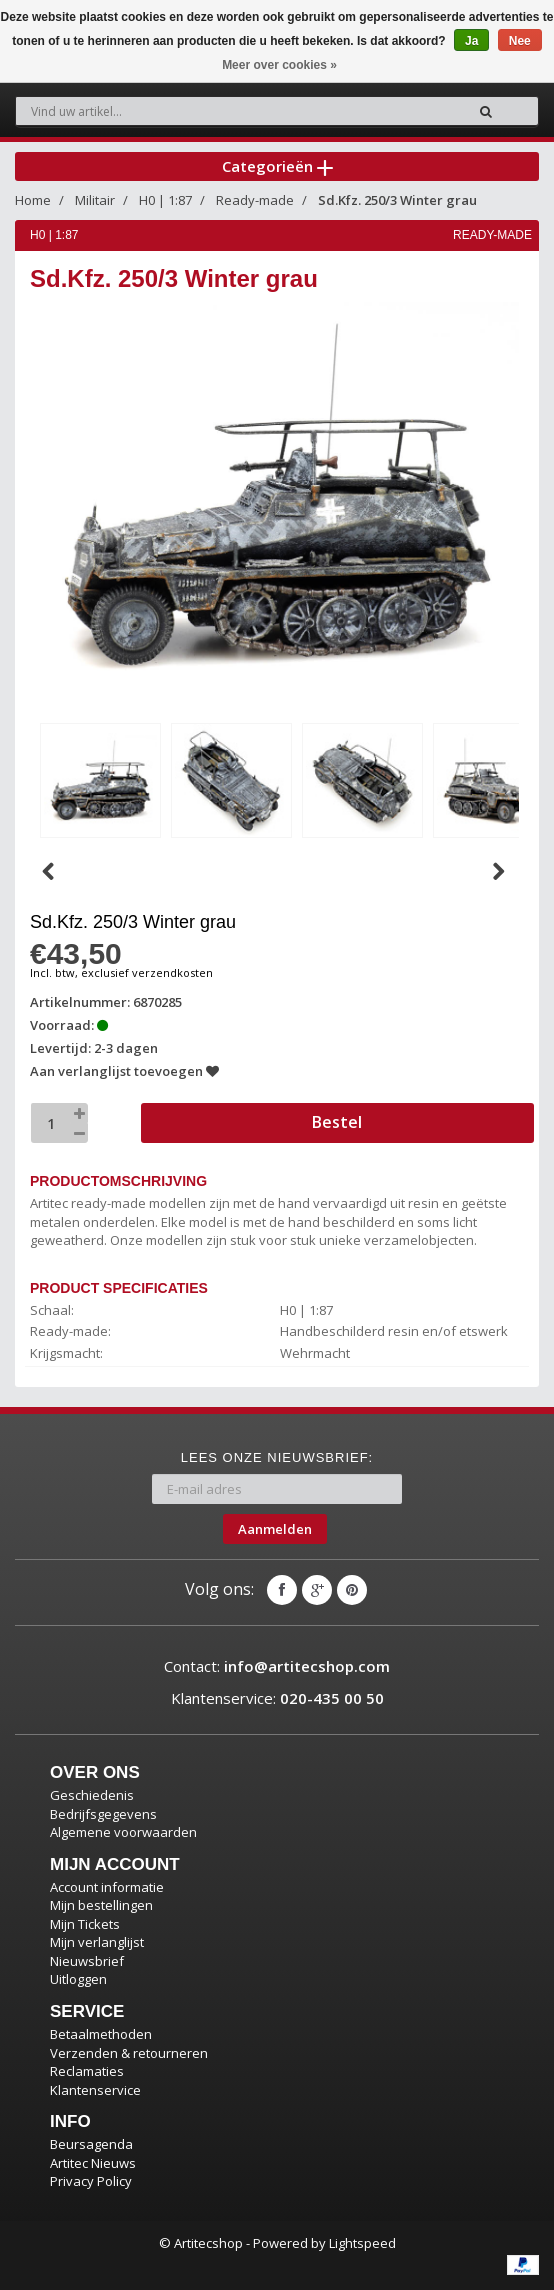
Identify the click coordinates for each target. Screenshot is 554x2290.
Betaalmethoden (101, 2034)
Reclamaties (87, 2071)
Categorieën (277, 166)
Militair (95, 200)
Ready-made (255, 200)
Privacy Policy (91, 2181)
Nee (520, 41)
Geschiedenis (92, 1795)
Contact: (277, 1666)
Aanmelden (275, 1529)
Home (33, 200)
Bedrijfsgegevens (103, 1814)
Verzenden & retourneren (129, 2053)
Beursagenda (91, 2144)
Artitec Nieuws (93, 2163)
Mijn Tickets (85, 1924)
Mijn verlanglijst (97, 1942)
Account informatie (107, 1887)
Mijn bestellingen (101, 1905)
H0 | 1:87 (165, 200)
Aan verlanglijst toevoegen (124, 1071)
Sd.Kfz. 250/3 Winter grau (397, 200)
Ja (471, 41)
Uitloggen (78, 1979)
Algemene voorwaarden (123, 1832)
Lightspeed (362, 2243)
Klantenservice (95, 2090)
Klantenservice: (277, 1698)
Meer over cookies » (279, 65)
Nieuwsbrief (87, 1961)
